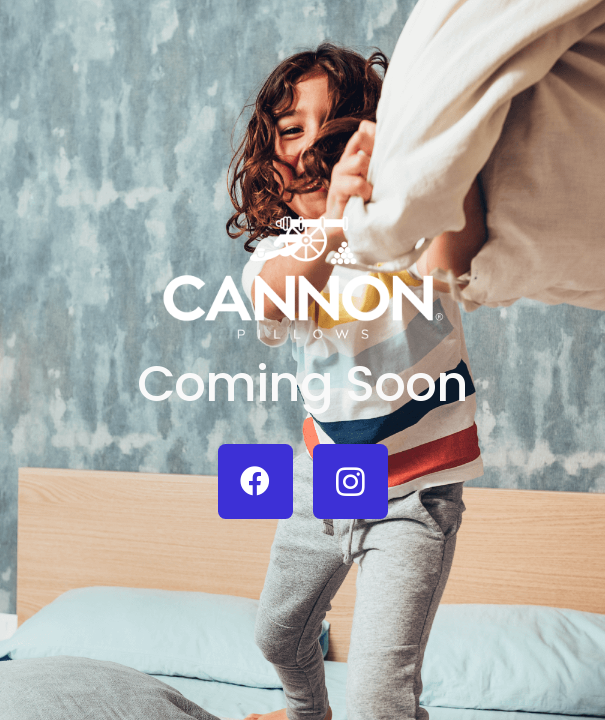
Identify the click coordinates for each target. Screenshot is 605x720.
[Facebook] (255, 481)
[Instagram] (350, 481)
